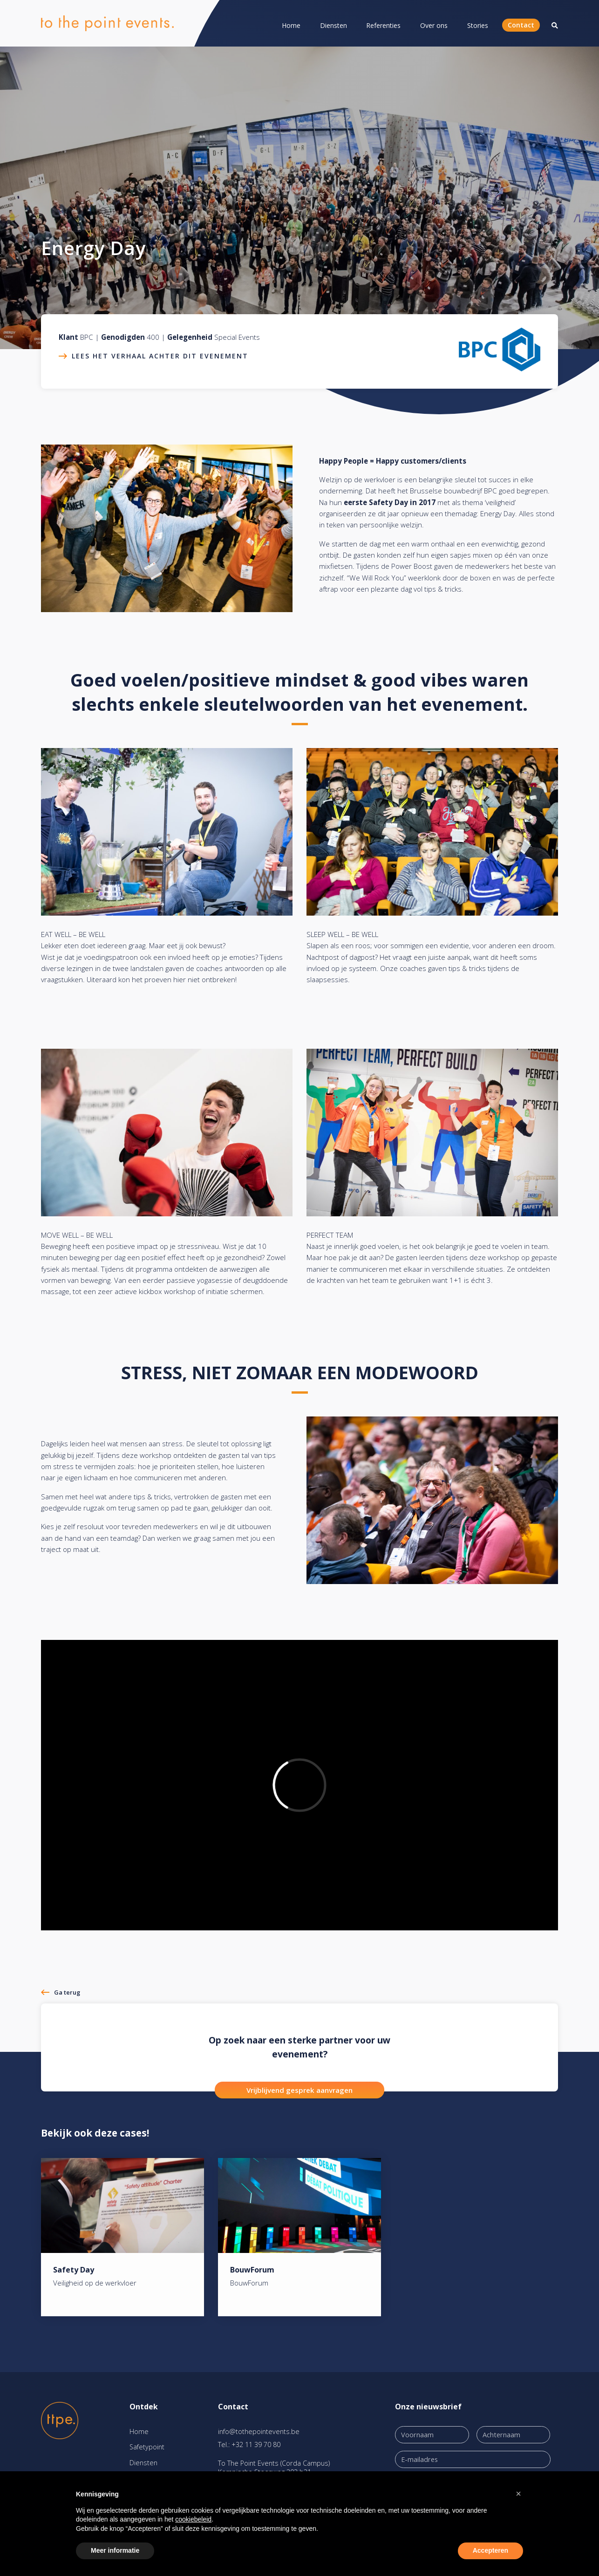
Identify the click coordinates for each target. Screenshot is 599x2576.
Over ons (434, 25)
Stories (477, 25)
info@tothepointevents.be (259, 2431)
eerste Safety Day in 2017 (390, 502)
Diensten (333, 25)
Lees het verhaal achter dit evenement (160, 355)
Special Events (237, 337)
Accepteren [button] (490, 2550)
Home (291, 25)
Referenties (383, 25)
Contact (521, 24)
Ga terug (67, 1992)
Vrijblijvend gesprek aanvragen (299, 2090)
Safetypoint (146, 2446)
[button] (518, 2493)
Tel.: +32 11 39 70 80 (249, 2444)
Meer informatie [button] (115, 2550)
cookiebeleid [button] (193, 2519)
